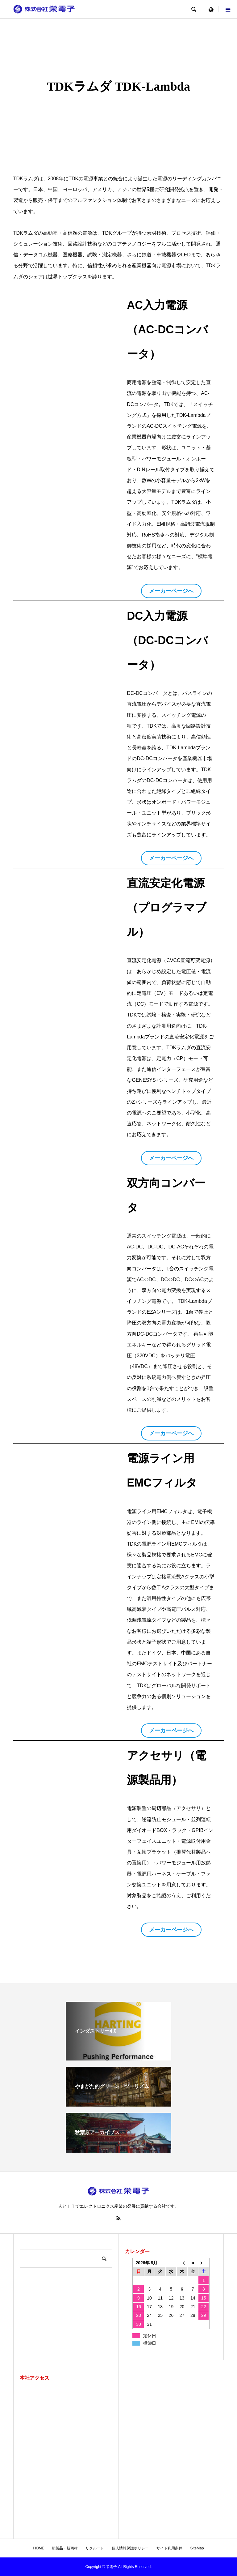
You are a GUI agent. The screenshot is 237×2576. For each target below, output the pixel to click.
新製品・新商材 (65, 2548)
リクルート (94, 2548)
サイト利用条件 (169, 2548)
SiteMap (197, 2548)
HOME (38, 2548)
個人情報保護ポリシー (130, 2548)
